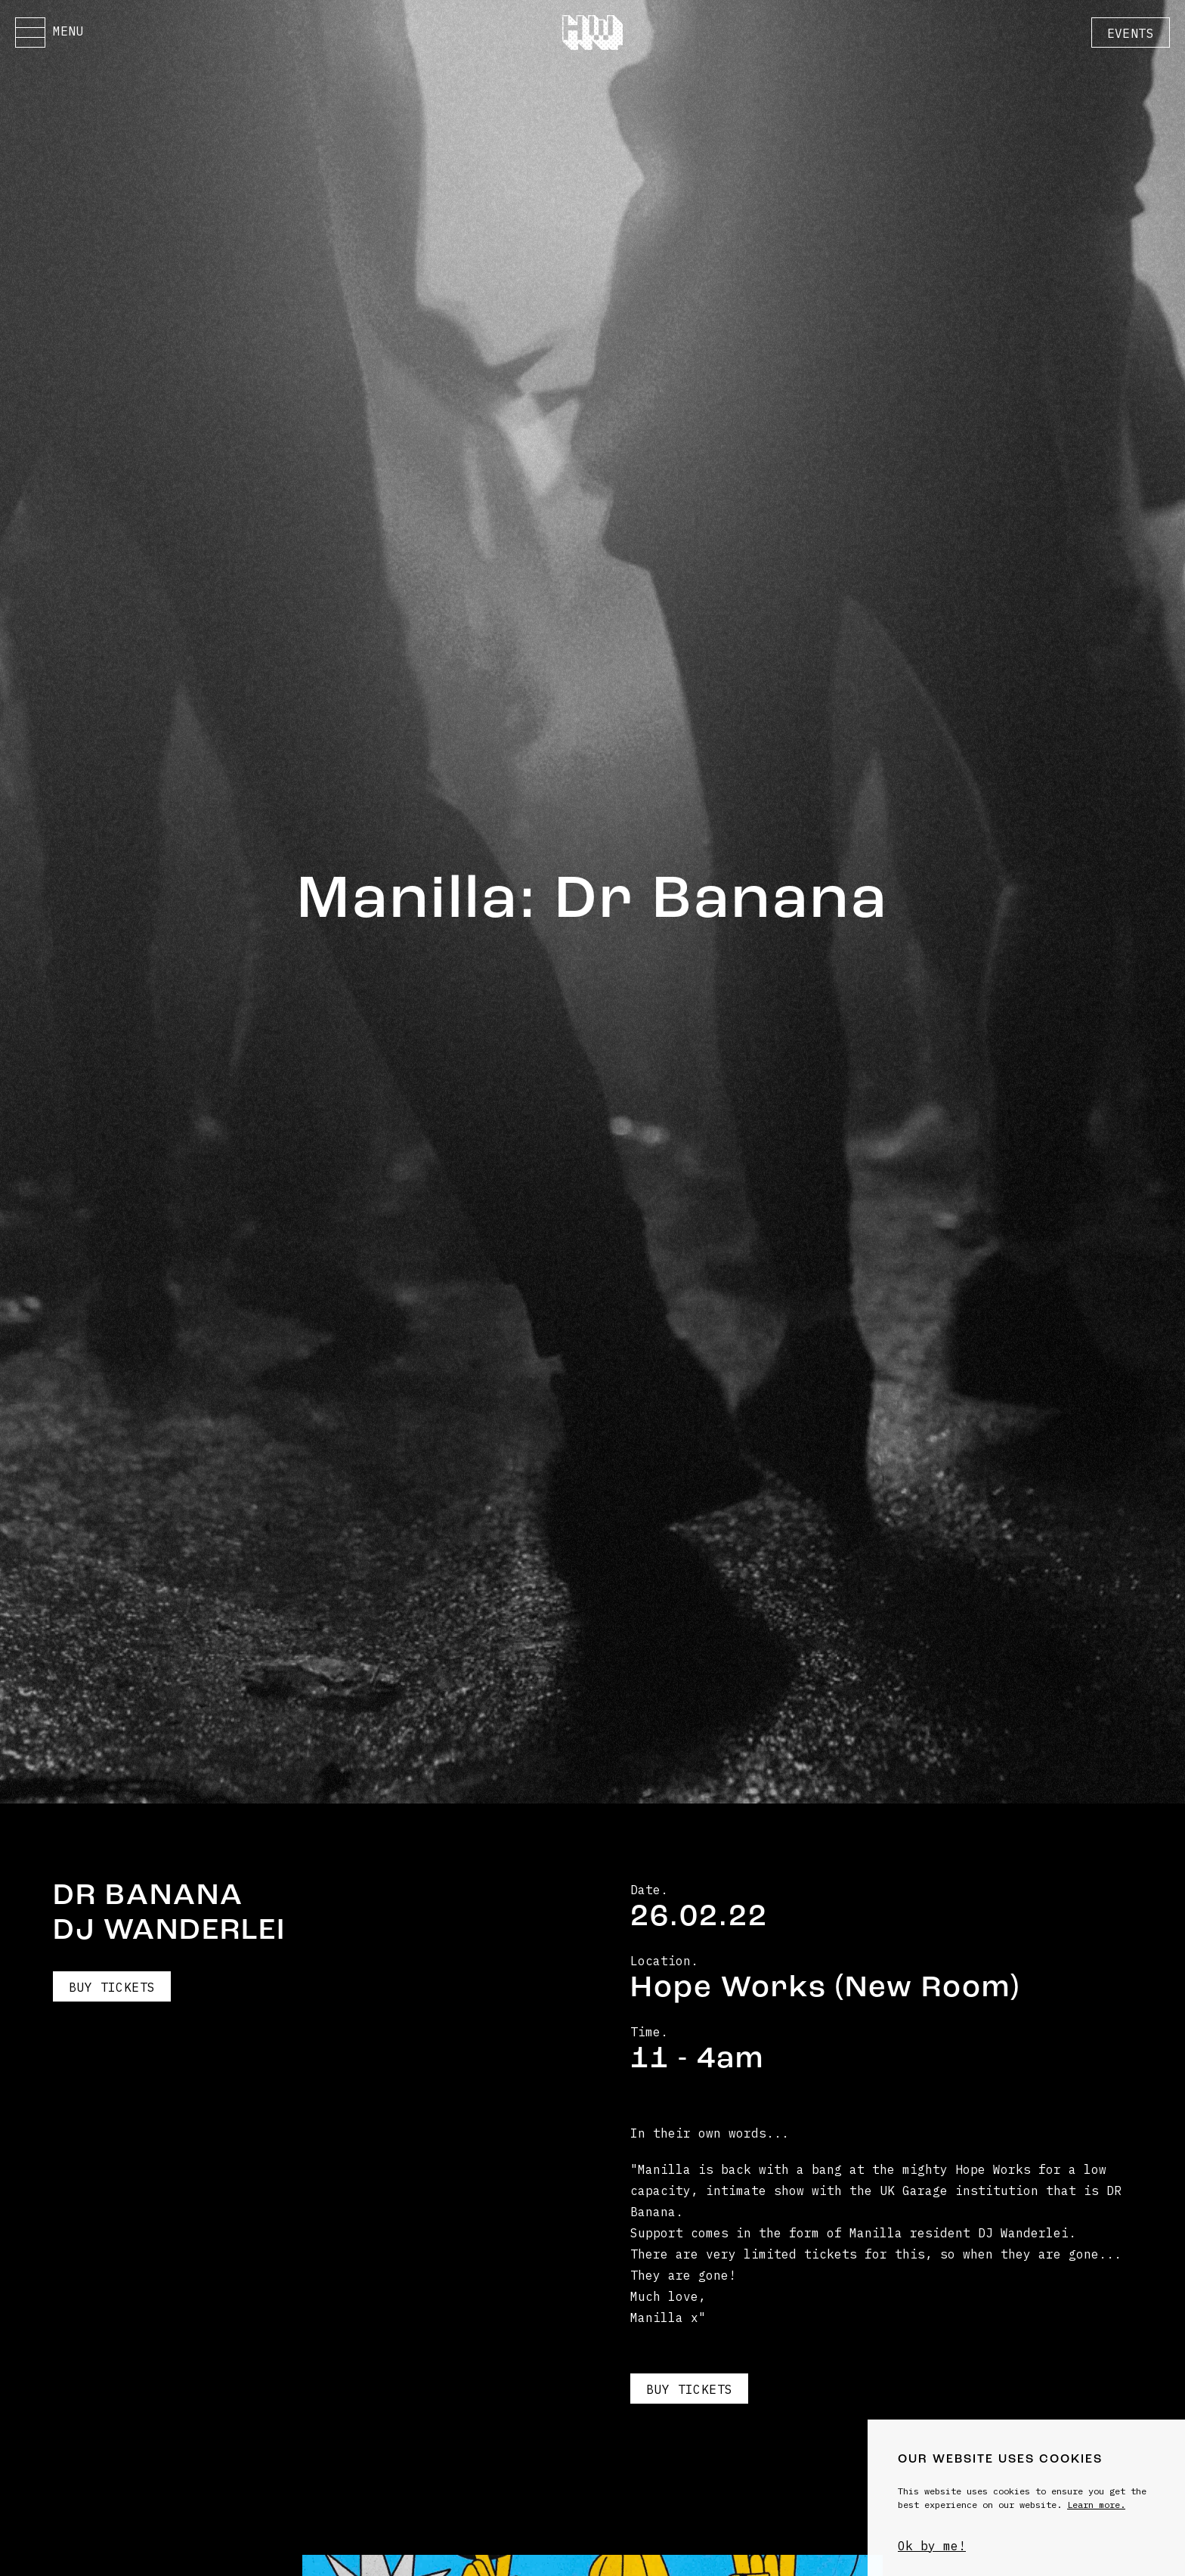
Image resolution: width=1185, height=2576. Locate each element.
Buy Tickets (112, 1987)
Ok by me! (932, 2545)
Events (1130, 33)
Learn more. (1096, 2504)
